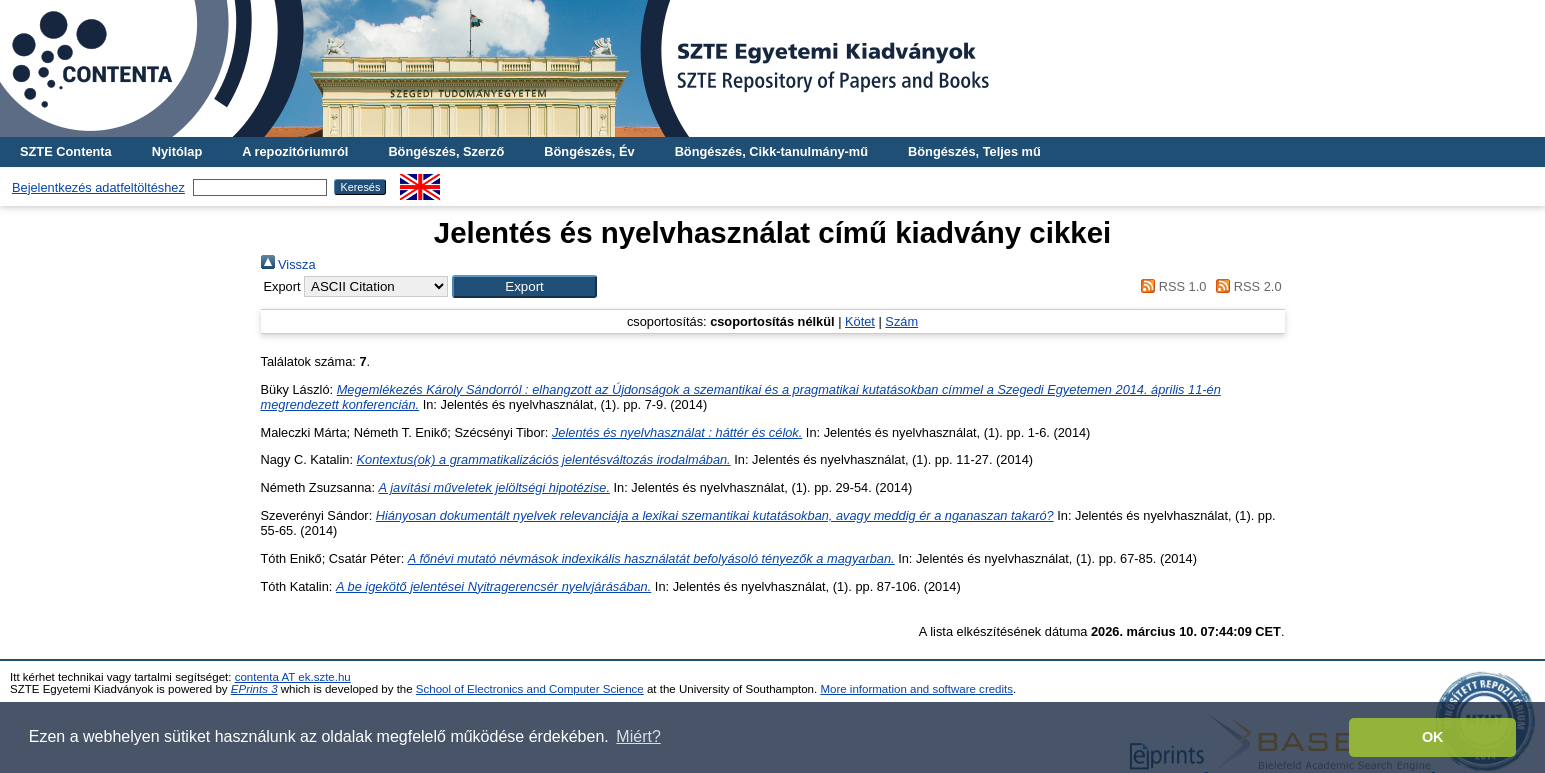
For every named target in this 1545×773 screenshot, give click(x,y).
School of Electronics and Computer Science (530, 689)
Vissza (288, 264)
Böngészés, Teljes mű (974, 151)
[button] (524, 286)
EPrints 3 (254, 689)
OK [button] (1433, 737)
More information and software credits (916, 689)
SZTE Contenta (66, 151)
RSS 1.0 (1171, 286)
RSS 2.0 (1246, 286)
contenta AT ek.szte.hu (293, 677)
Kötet (860, 321)
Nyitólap (177, 151)
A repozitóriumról (295, 151)
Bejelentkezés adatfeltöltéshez (98, 187)
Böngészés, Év (589, 151)
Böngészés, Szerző (446, 151)
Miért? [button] (638, 736)
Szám (901, 321)
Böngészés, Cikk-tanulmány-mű (771, 151)
